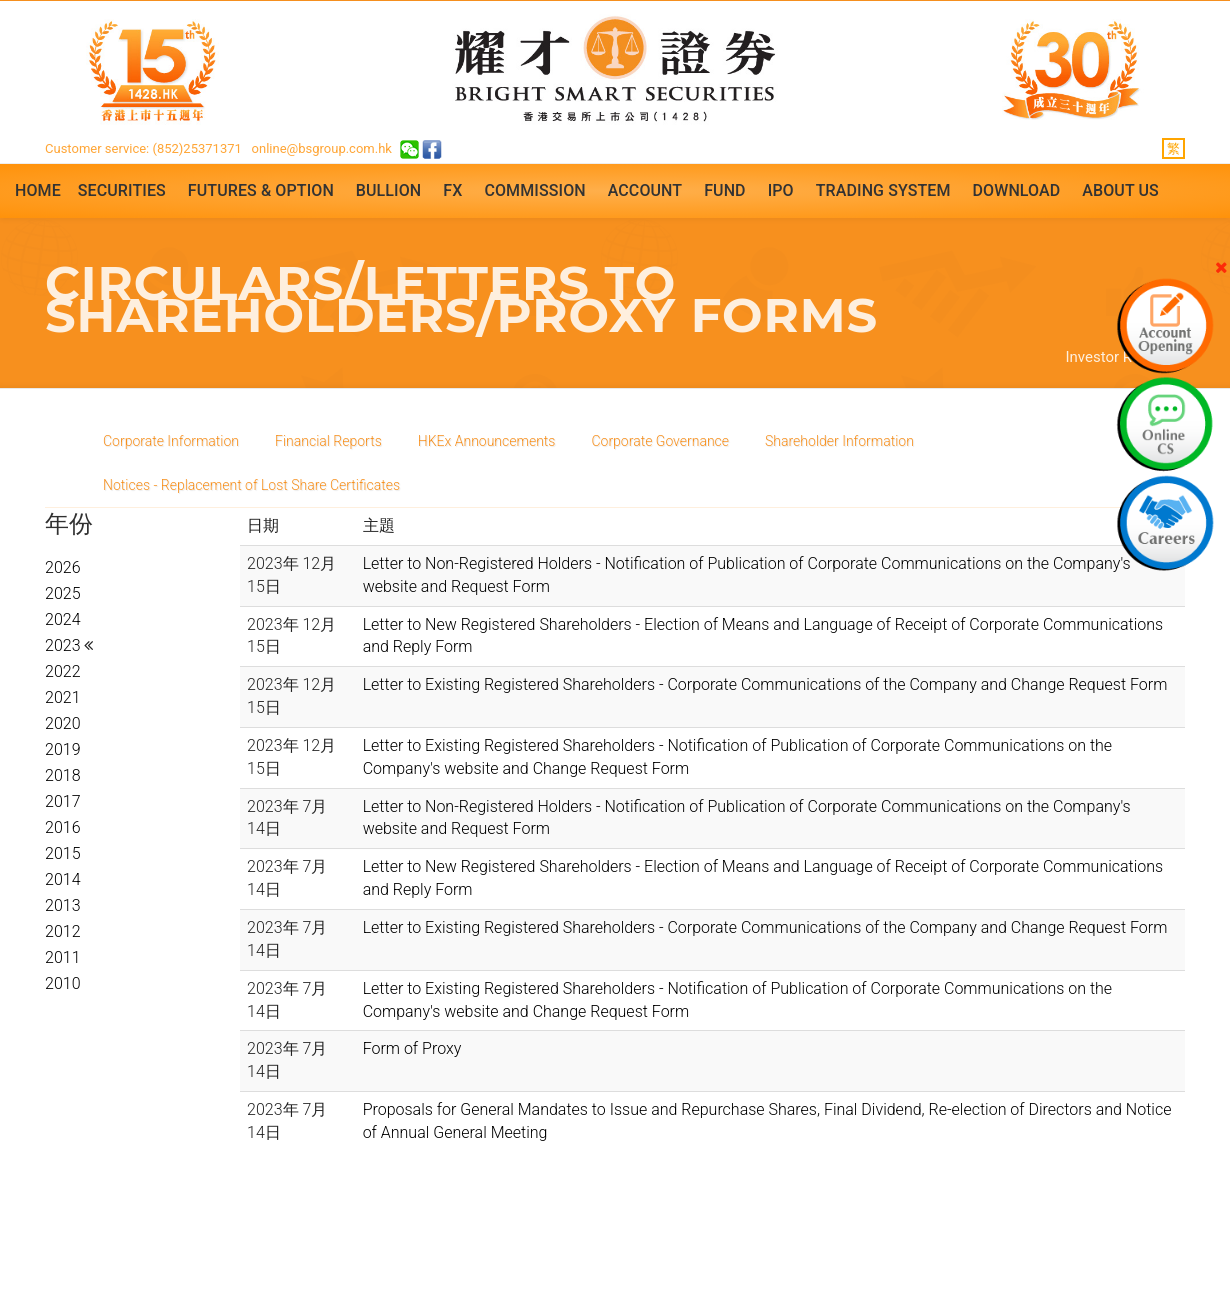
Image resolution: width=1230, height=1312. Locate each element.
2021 (63, 697)
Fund (724, 190)
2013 (63, 905)
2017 (63, 801)
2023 (64, 645)
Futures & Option (261, 190)
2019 (63, 749)
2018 (63, 775)
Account (645, 190)
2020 (63, 723)
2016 (63, 827)
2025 (63, 593)
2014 (63, 879)
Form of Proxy (412, 1048)
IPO (781, 190)
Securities (122, 190)
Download (1017, 190)
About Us (1120, 190)
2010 (63, 983)
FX (452, 190)
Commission (534, 190)
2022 (63, 671)
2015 (63, 853)
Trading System (883, 190)
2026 (63, 567)
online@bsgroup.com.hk (322, 148)
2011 (63, 957)
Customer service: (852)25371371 (143, 148)
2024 (63, 619)
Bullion (388, 190)
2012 (63, 931)
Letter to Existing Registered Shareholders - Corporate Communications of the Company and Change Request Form (765, 684)
